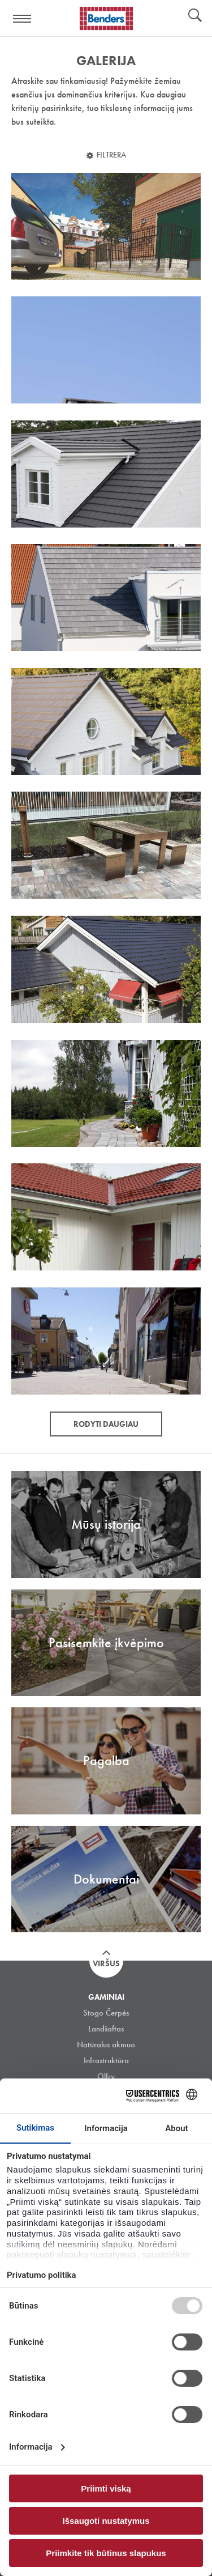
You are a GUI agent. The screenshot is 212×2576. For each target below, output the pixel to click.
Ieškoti (195, 16)
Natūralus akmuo (106, 2044)
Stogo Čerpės (106, 2012)
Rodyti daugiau (106, 1424)
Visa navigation (22, 18)
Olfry (106, 2076)
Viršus (106, 1963)
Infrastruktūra (106, 2060)
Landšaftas (106, 2028)
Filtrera (111, 155)
